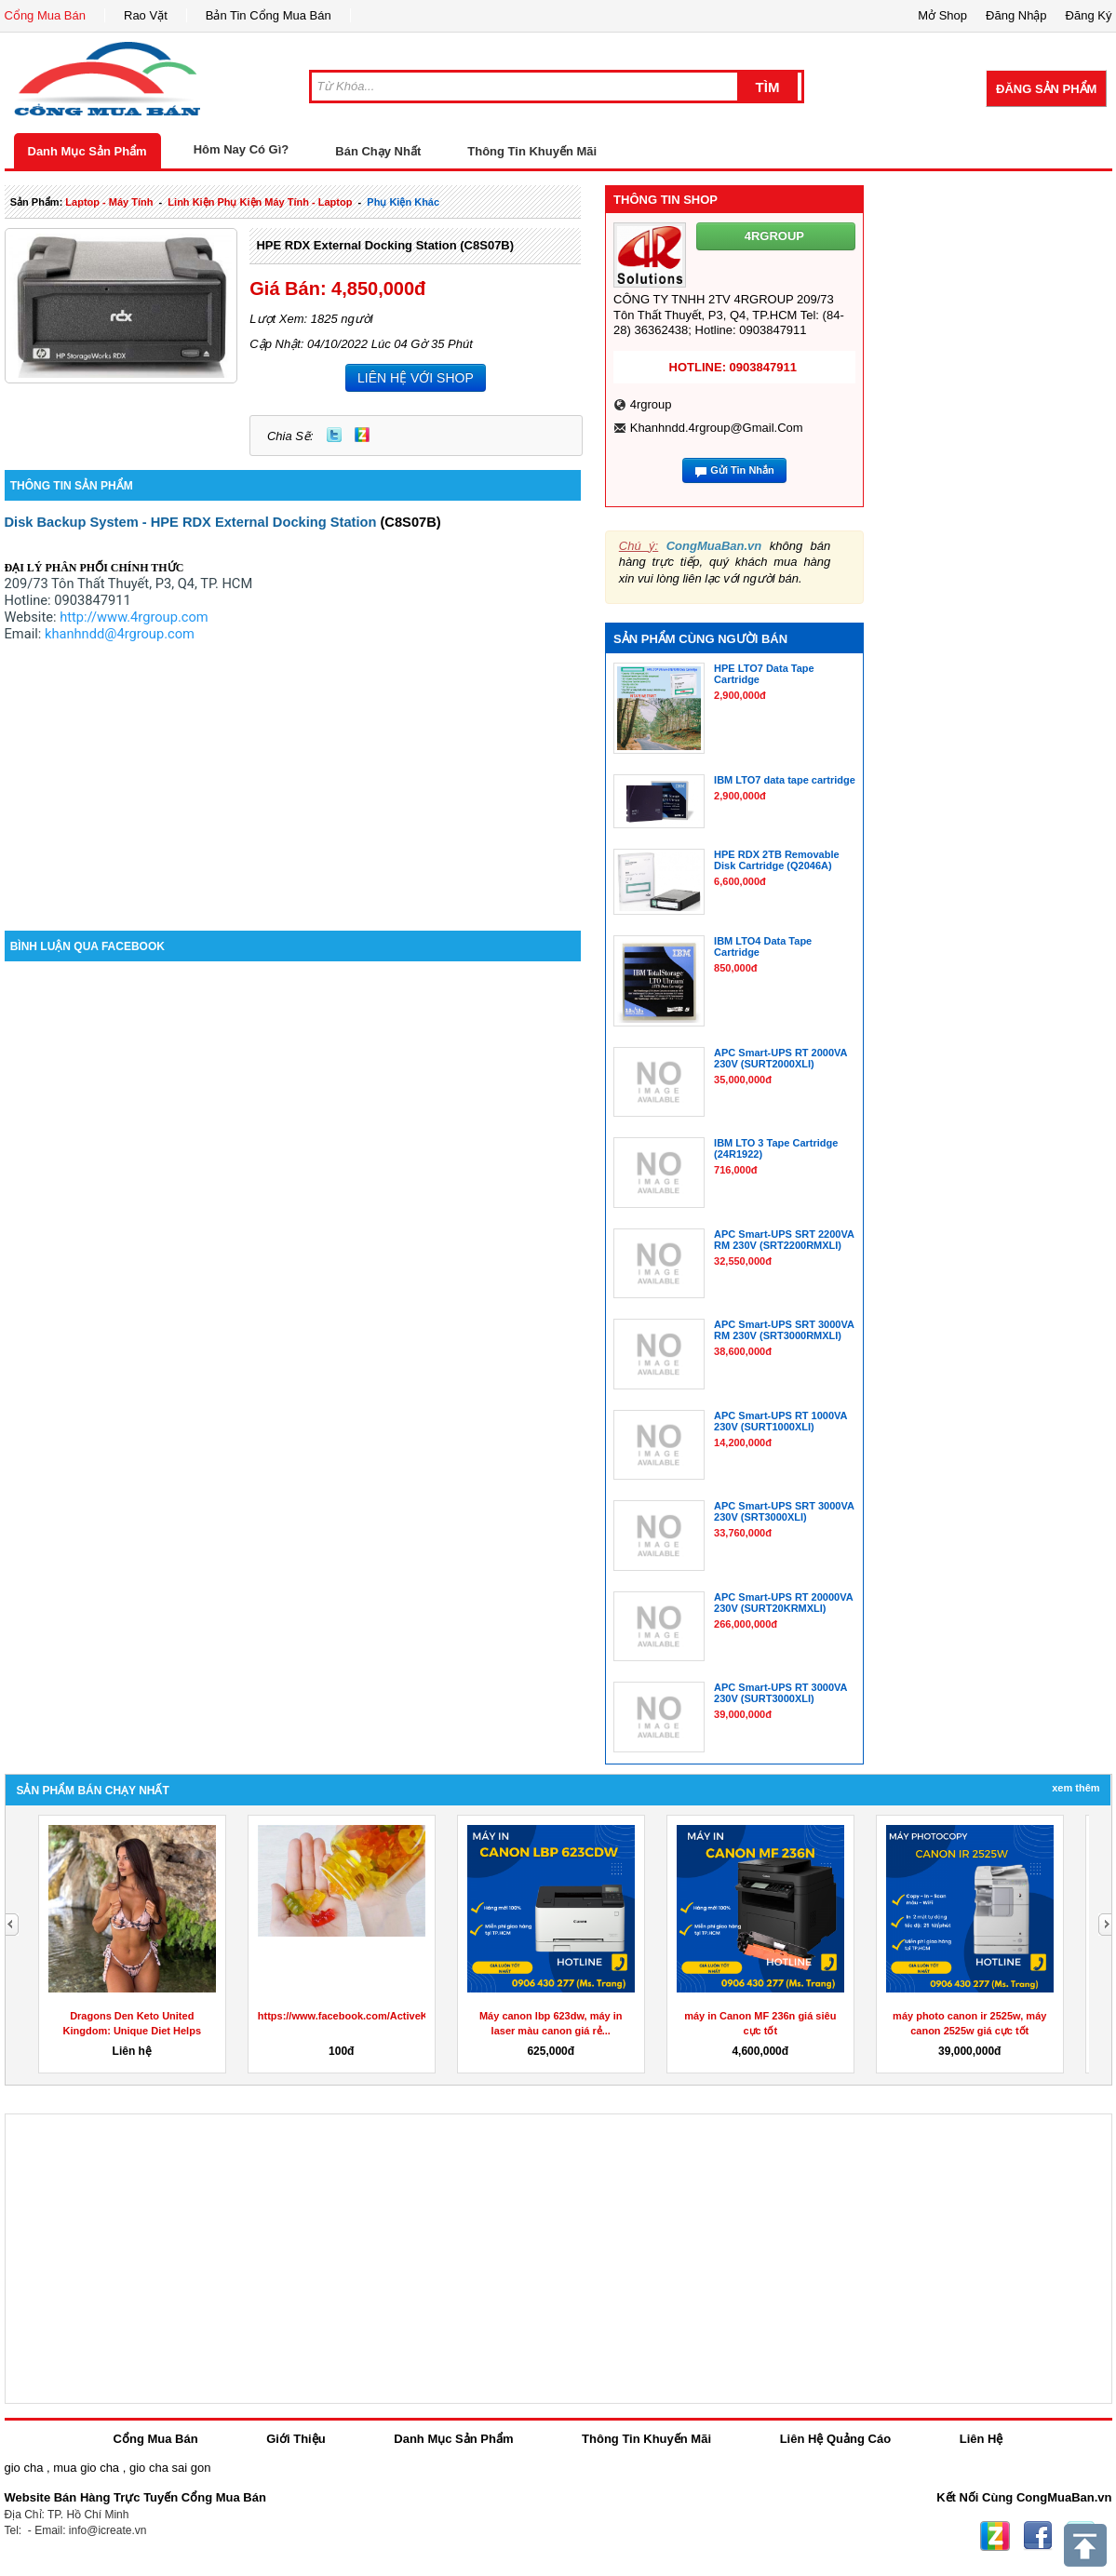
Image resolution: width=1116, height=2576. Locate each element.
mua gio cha (86, 2468)
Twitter (334, 434)
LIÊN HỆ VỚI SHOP (415, 377)
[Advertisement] (293, 772)
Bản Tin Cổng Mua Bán (268, 15)
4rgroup (651, 404)
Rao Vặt (146, 15)
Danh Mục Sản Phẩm (87, 151)
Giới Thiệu (295, 2439)
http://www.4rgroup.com (134, 617)
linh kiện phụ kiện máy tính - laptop (260, 202)
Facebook (1038, 2536)
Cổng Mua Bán (46, 15)
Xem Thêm (1075, 1787)
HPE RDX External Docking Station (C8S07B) (385, 245)
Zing (362, 434)
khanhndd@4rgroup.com (120, 633)
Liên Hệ (981, 2439)
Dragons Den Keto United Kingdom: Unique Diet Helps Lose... (132, 2030)
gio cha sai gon (169, 2468)
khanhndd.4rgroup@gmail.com (716, 428)
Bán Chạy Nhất (378, 151)
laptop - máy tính (109, 202)
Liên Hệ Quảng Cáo (835, 2439)
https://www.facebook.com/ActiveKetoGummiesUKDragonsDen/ (413, 2015)
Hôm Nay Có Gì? (241, 149)
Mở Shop (942, 15)
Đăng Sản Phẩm (1046, 89)
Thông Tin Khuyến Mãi (532, 151)
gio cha (24, 2468)
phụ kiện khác (403, 202)
